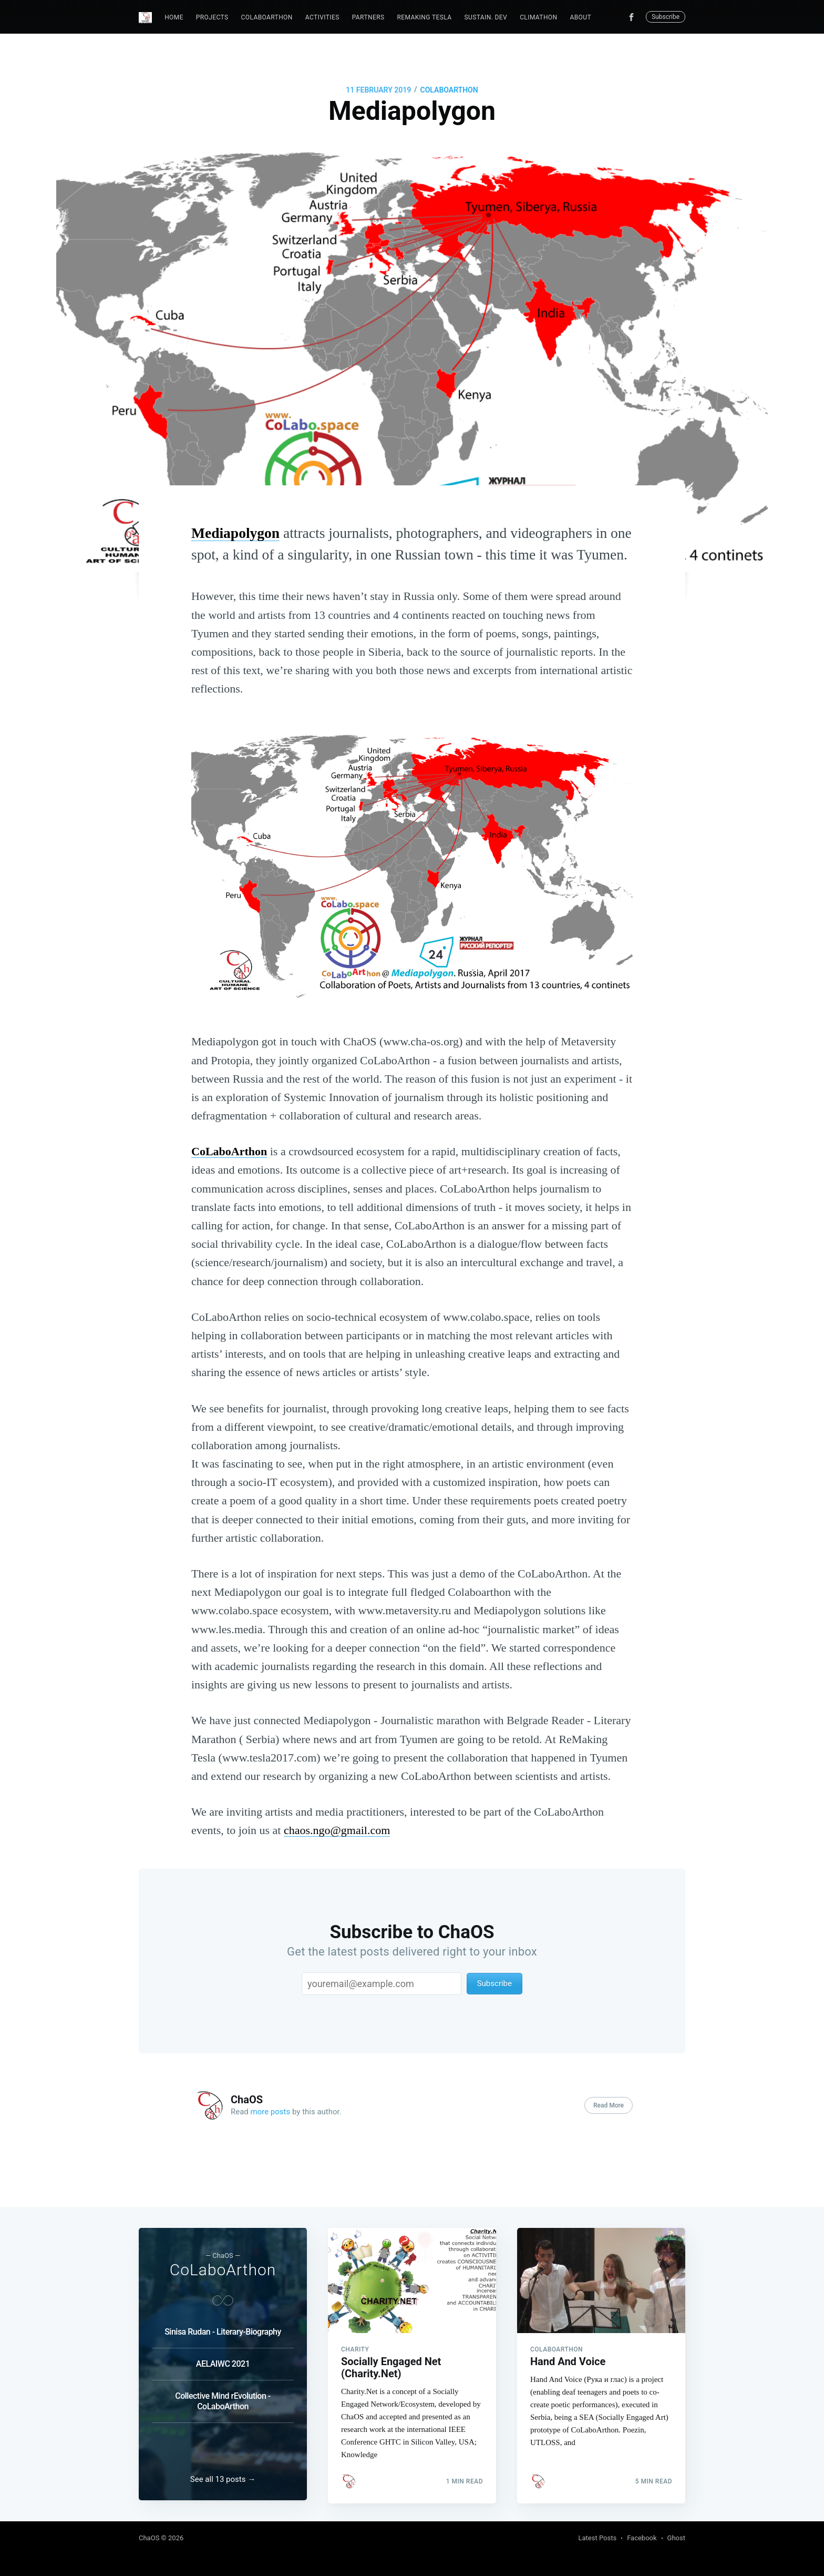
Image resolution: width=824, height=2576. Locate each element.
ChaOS (247, 2099)
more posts (271, 2111)
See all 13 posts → (222, 2479)
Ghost (676, 2538)
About (580, 17)
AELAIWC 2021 (223, 2361)
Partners (368, 17)
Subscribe (665, 17)
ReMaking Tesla (424, 17)
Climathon (538, 17)
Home (173, 17)
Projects (212, 17)
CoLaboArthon (267, 17)
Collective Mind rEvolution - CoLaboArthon (223, 2398)
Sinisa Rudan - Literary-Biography (222, 2329)
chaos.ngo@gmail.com (337, 1830)
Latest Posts (598, 2538)
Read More (608, 2105)
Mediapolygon (235, 533)
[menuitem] (174, 17)
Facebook (641, 2538)
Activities (322, 17)
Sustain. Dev (485, 17)
